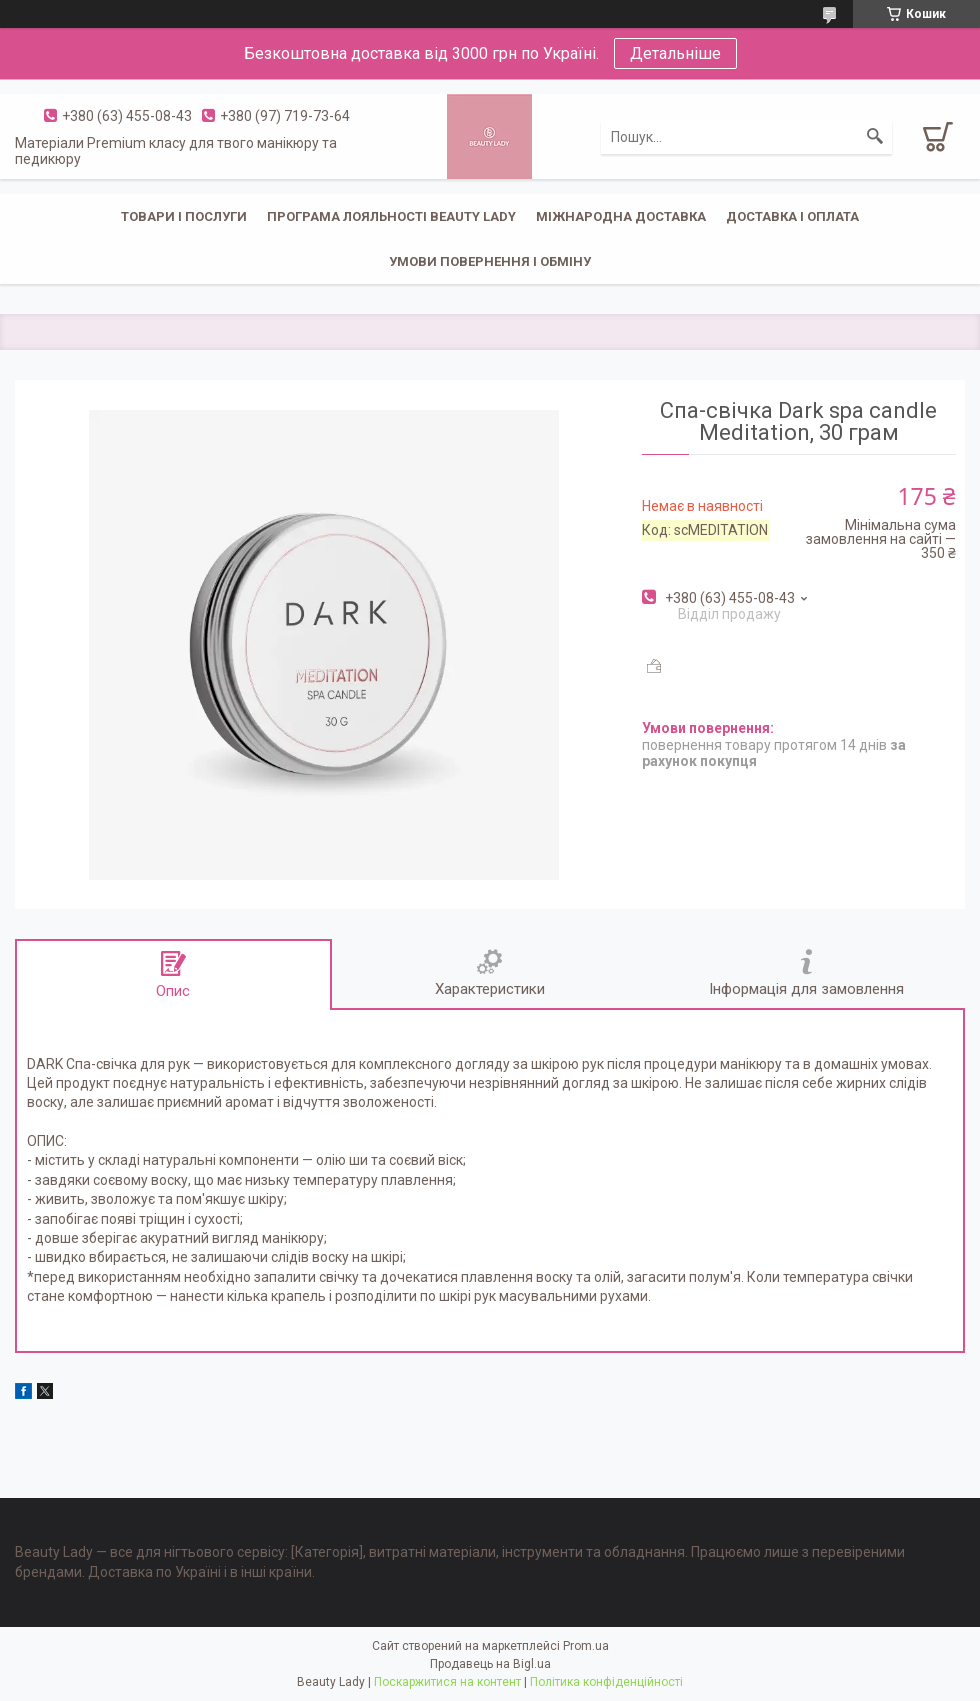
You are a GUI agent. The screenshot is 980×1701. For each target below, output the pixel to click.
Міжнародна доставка (621, 216)
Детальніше (675, 53)
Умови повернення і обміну (490, 261)
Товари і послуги (184, 216)
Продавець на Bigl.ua (490, 1664)
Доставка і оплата (792, 216)
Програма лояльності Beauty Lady (391, 216)
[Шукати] (875, 137)
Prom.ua (586, 1646)
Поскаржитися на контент (447, 1682)
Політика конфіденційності (606, 1682)
